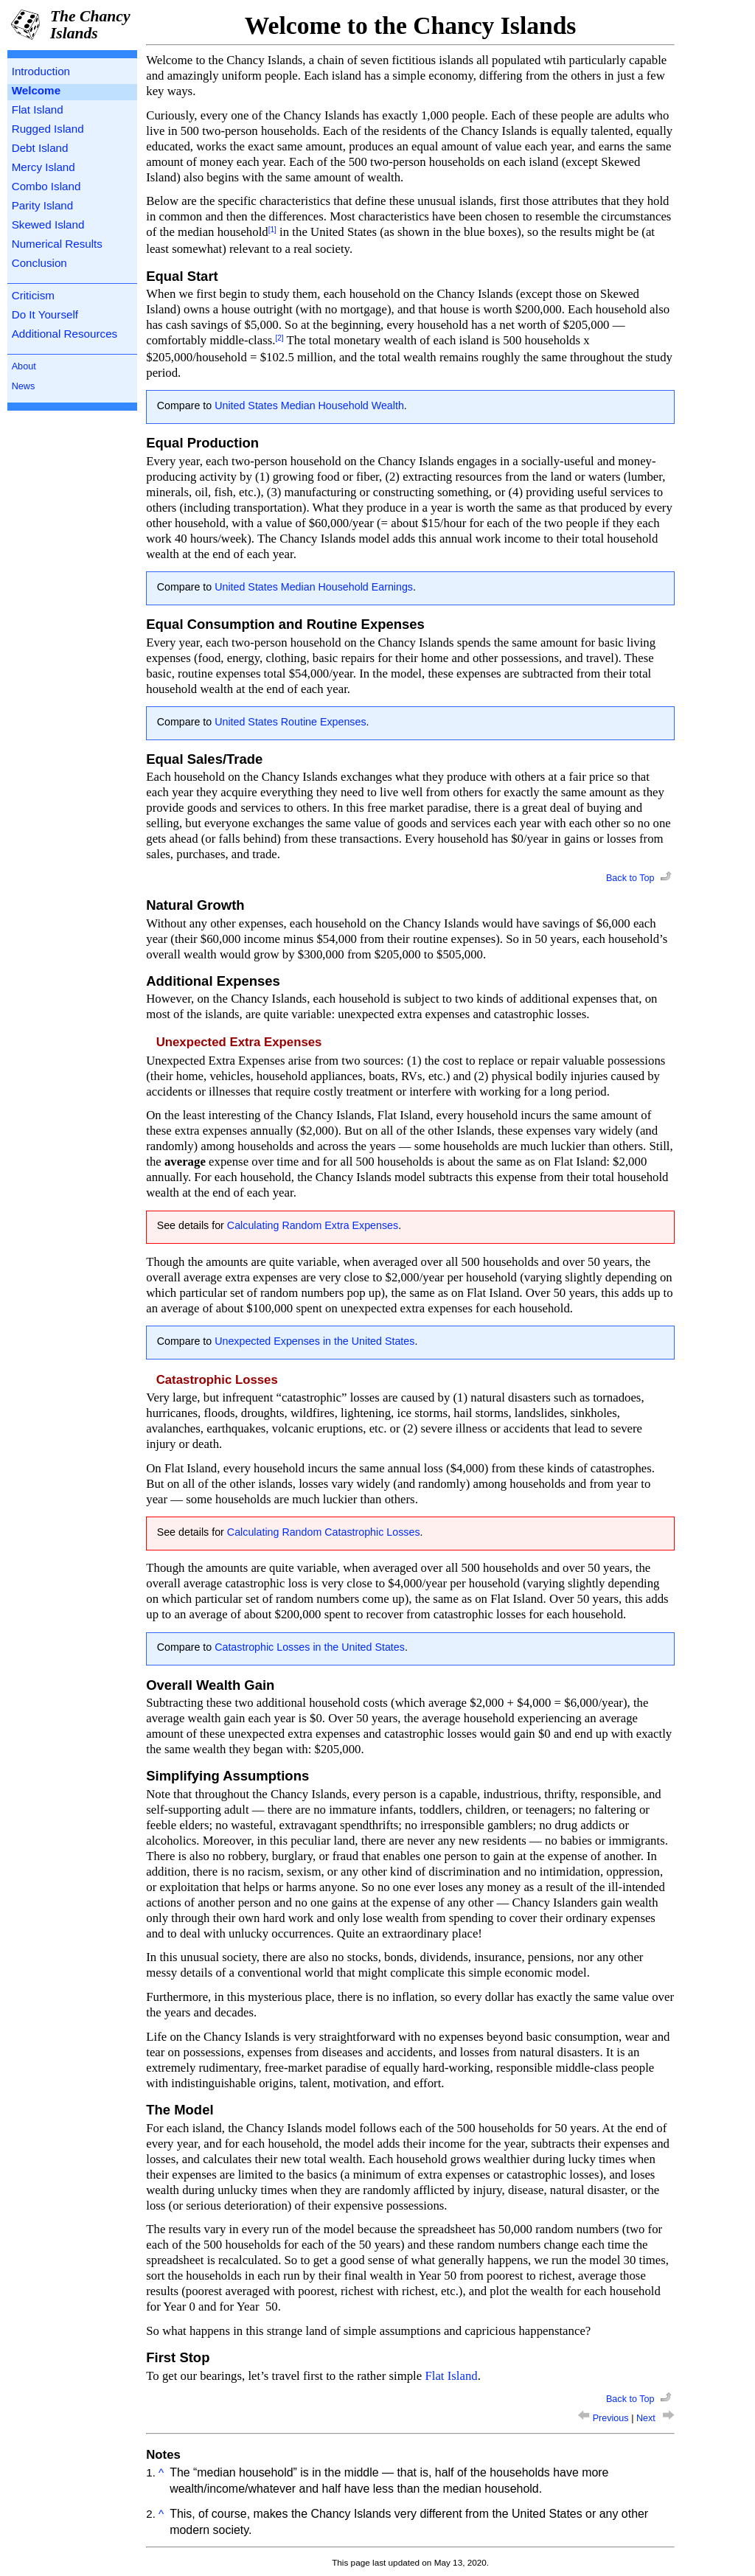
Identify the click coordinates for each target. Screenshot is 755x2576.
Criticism (33, 295)
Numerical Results (57, 243)
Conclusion (39, 263)
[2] (279, 338)
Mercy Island (43, 167)
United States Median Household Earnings (314, 587)
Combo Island (46, 186)
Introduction (41, 71)
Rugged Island (48, 128)
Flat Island (37, 109)
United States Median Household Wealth (309, 405)
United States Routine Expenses (290, 722)
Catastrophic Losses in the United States (310, 1647)
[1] (272, 230)
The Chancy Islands (90, 24)
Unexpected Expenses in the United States (314, 1341)
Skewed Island (48, 224)
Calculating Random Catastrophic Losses (323, 1532)
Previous (604, 2418)
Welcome (36, 90)
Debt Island (40, 148)
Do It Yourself (45, 314)
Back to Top (640, 878)
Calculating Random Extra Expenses (312, 1225)
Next (655, 2418)
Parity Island (43, 205)
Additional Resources (65, 333)
